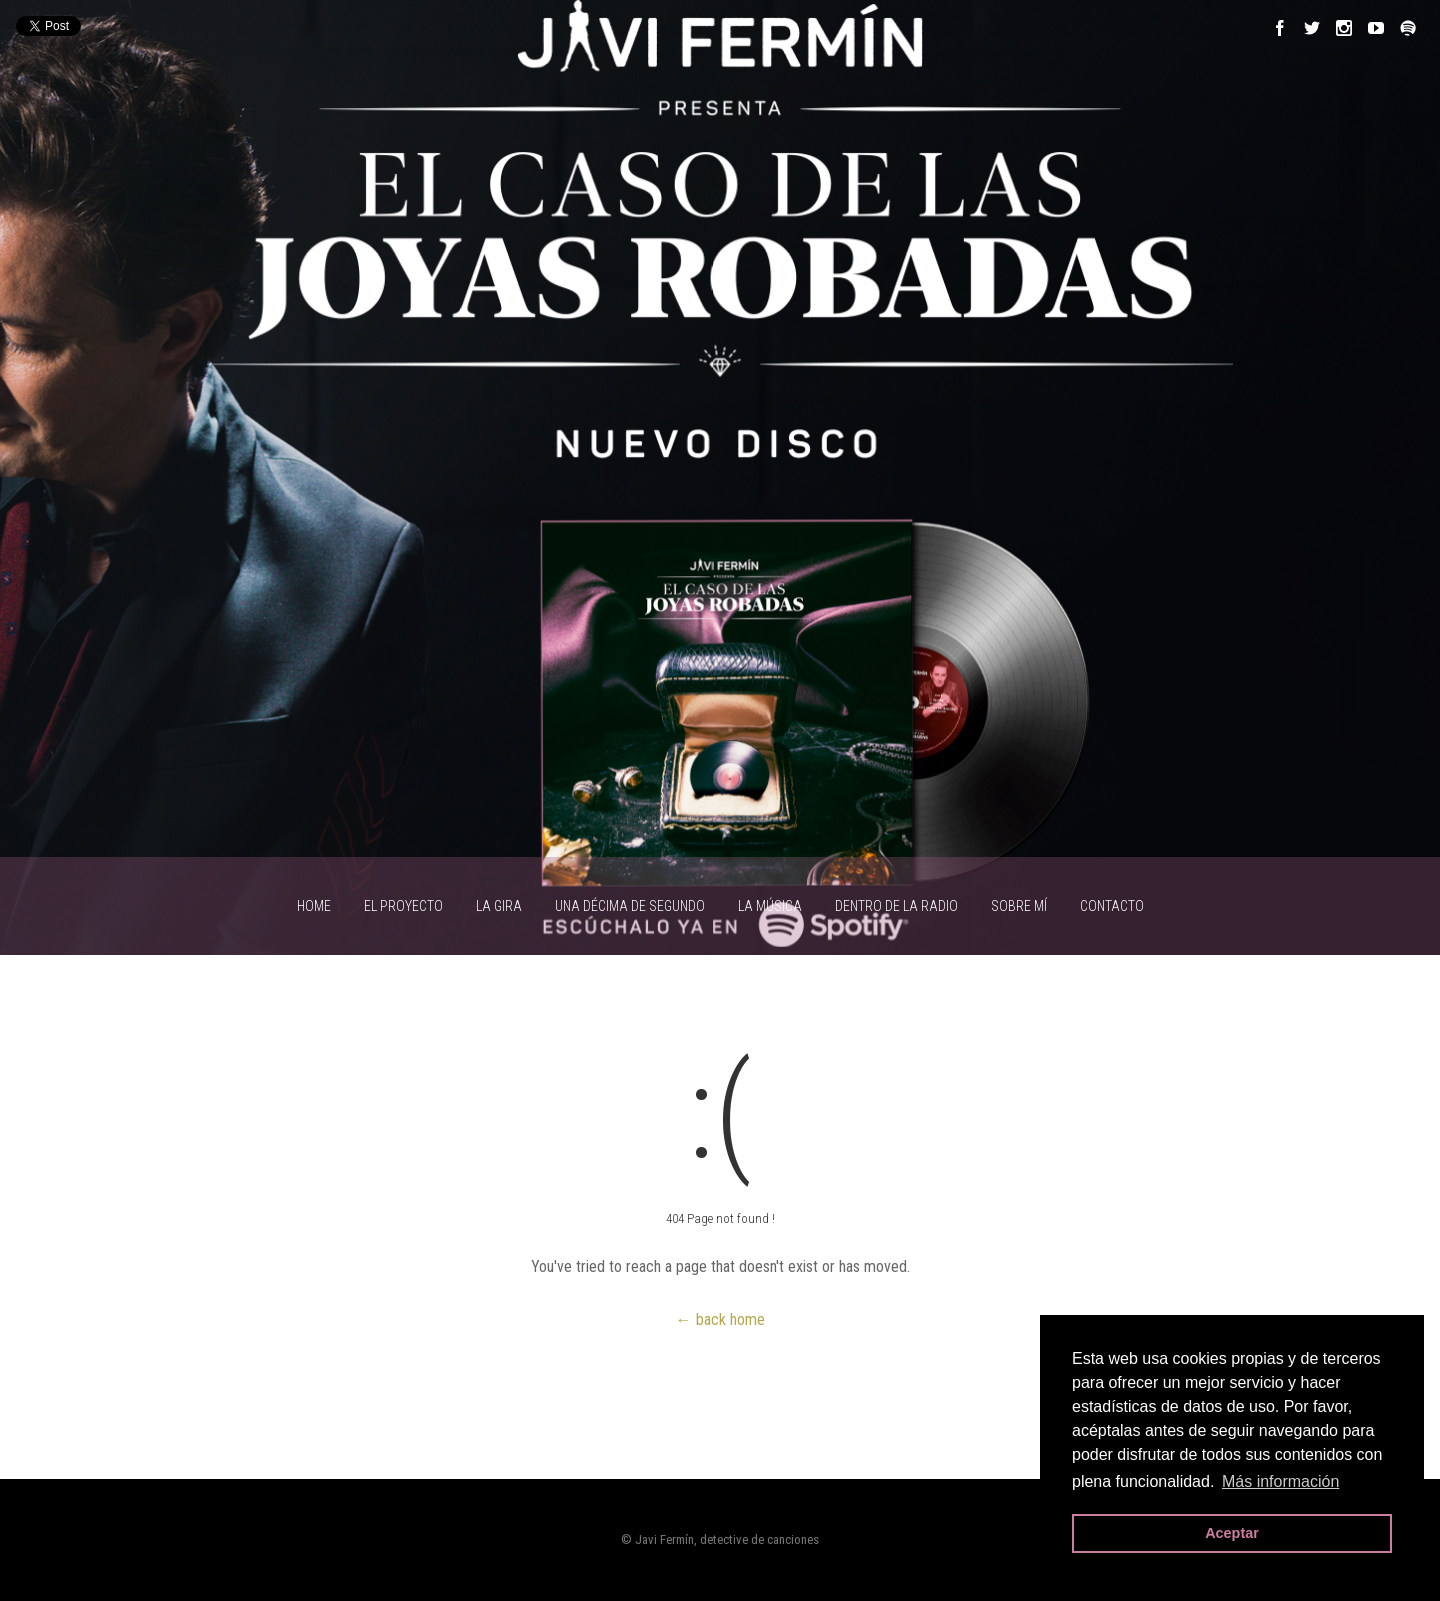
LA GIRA (499, 906)
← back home (720, 1319)
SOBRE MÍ (1019, 906)
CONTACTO (1112, 906)
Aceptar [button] (1232, 1533)
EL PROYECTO (403, 906)
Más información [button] (1280, 1481)
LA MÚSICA (770, 906)
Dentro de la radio (896, 906)
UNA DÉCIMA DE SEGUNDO (630, 906)
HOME (314, 906)
